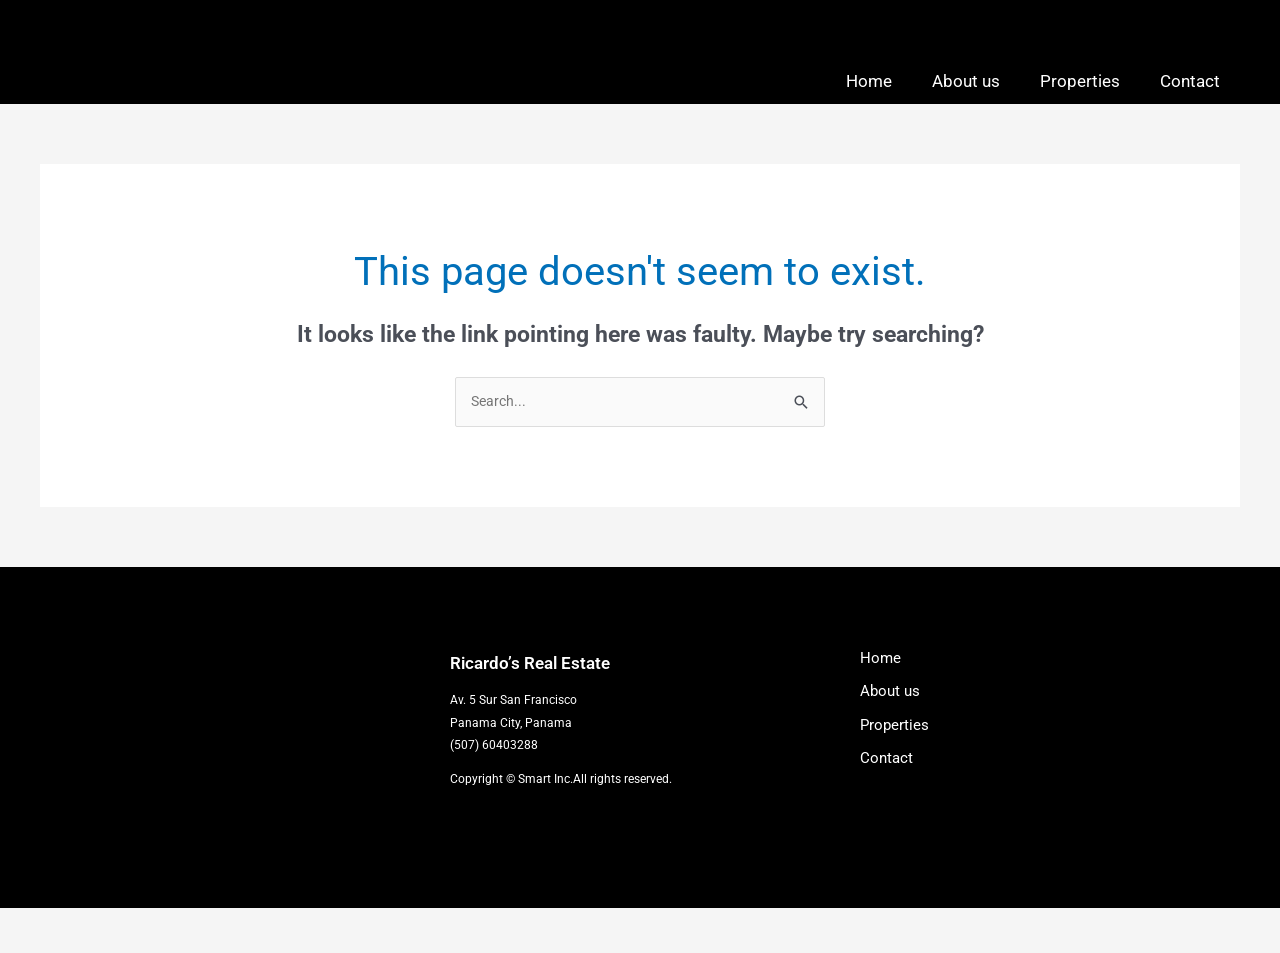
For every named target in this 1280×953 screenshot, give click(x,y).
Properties (1080, 102)
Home (869, 102)
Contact (1190, 102)
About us (966, 102)
